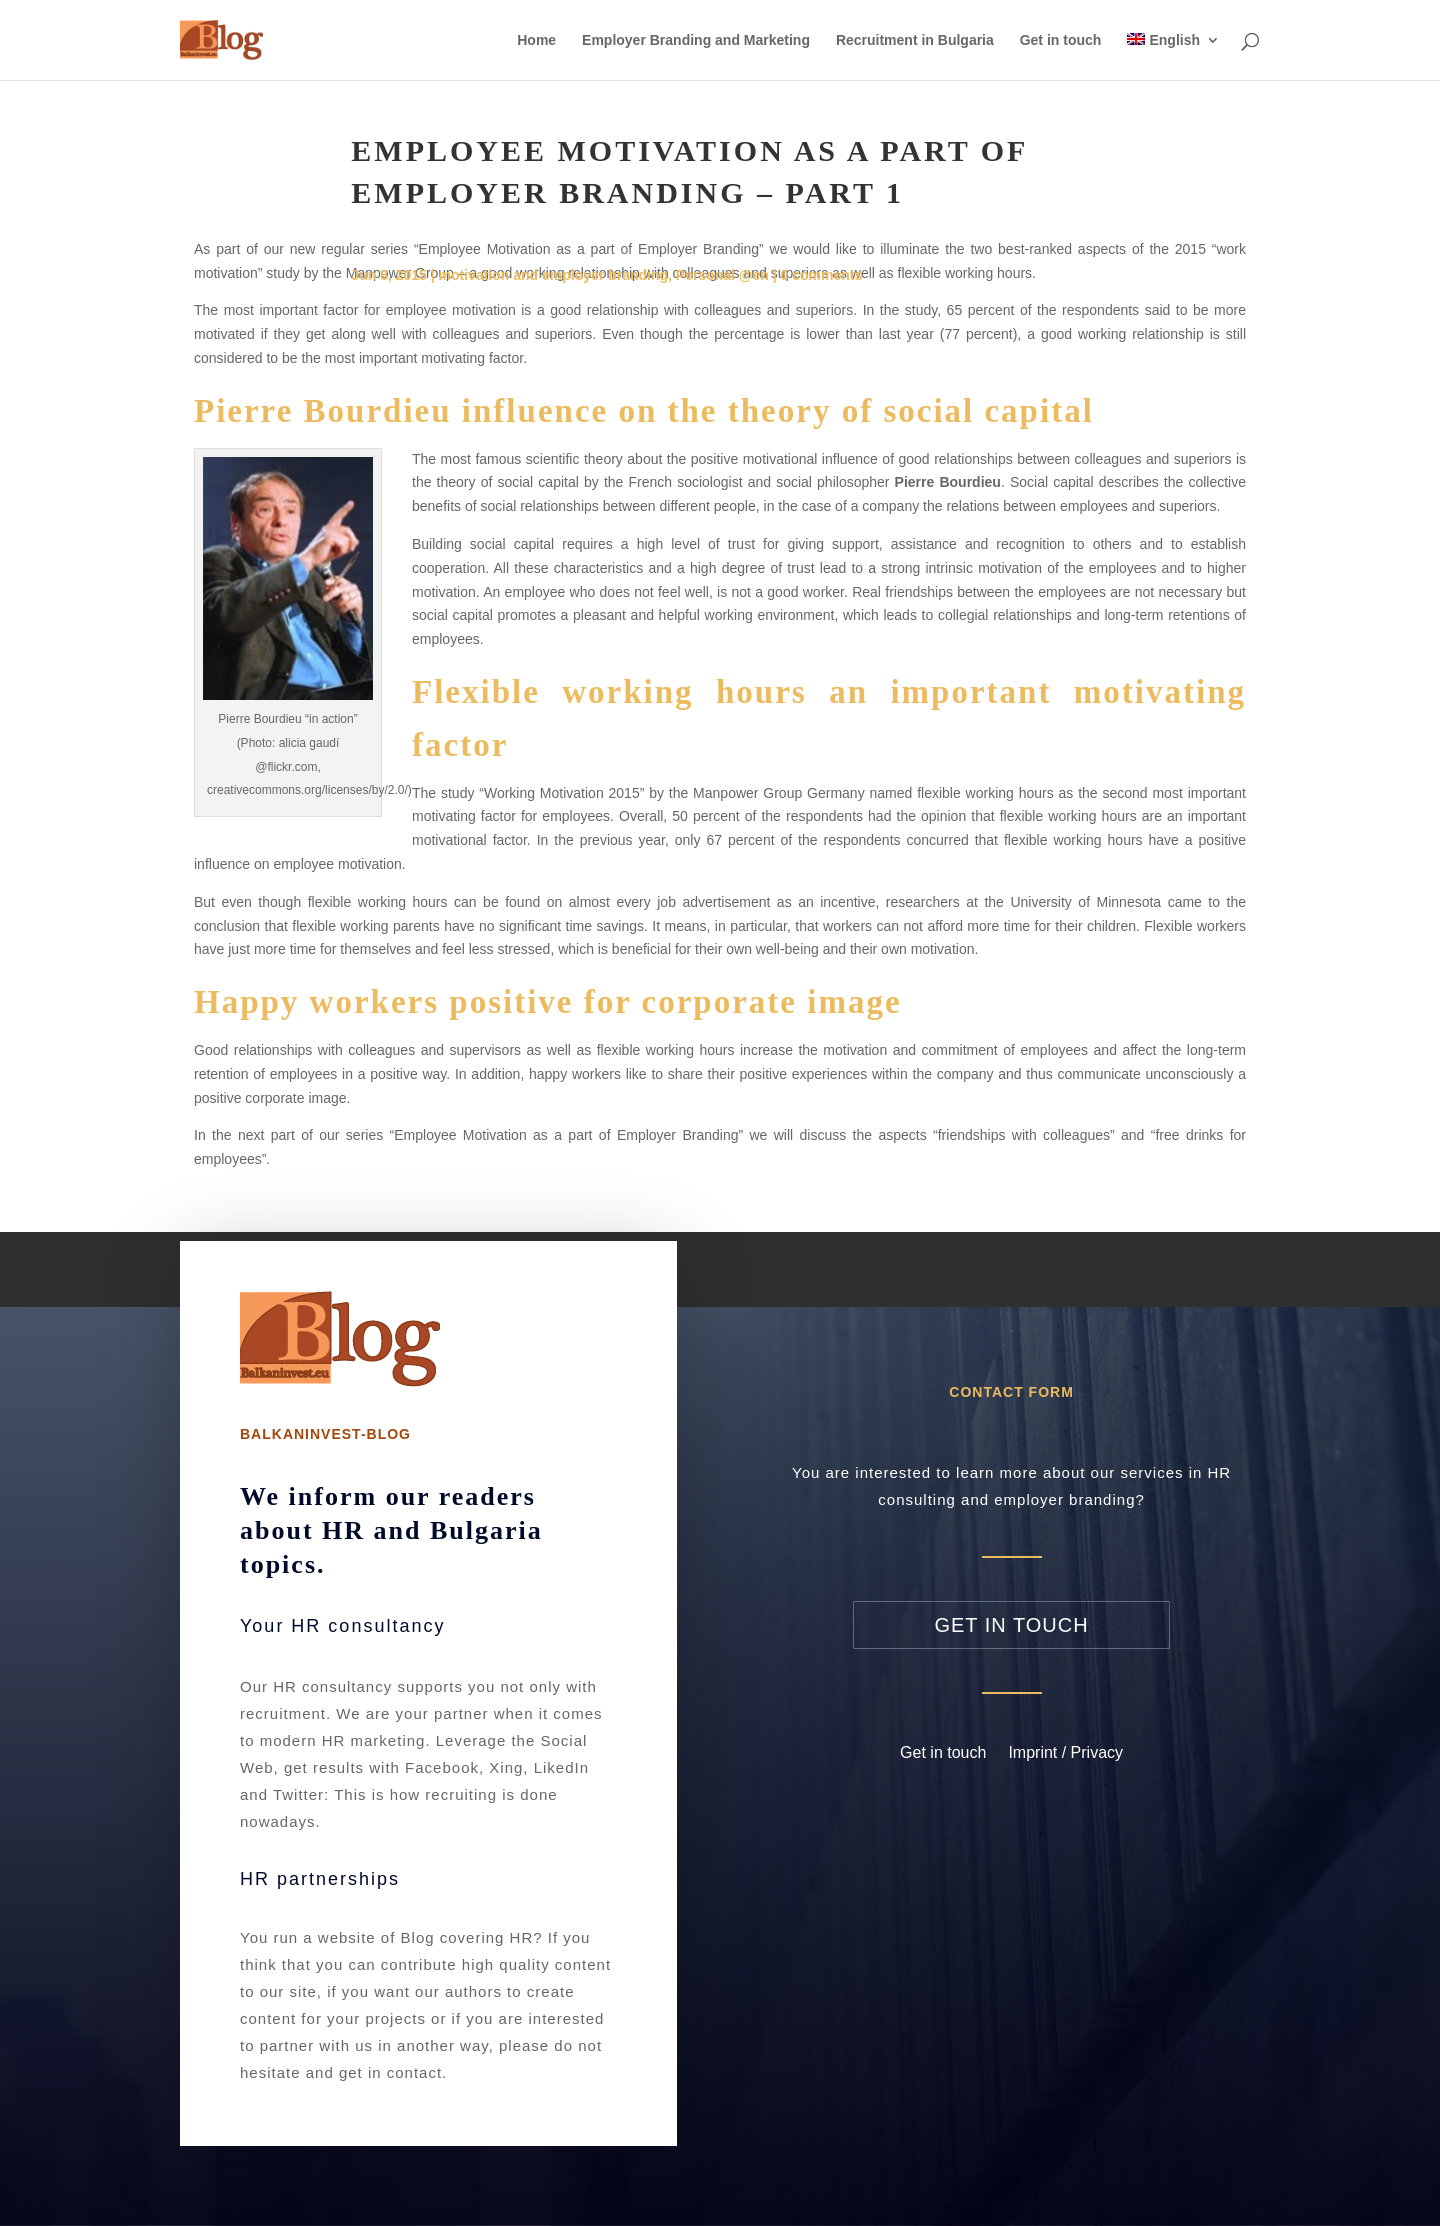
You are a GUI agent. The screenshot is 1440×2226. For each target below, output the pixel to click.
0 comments (822, 275)
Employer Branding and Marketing (696, 40)
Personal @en (722, 275)
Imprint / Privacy (1065, 1752)
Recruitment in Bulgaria (915, 40)
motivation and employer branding (553, 275)
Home (536, 40)
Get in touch (1061, 40)
